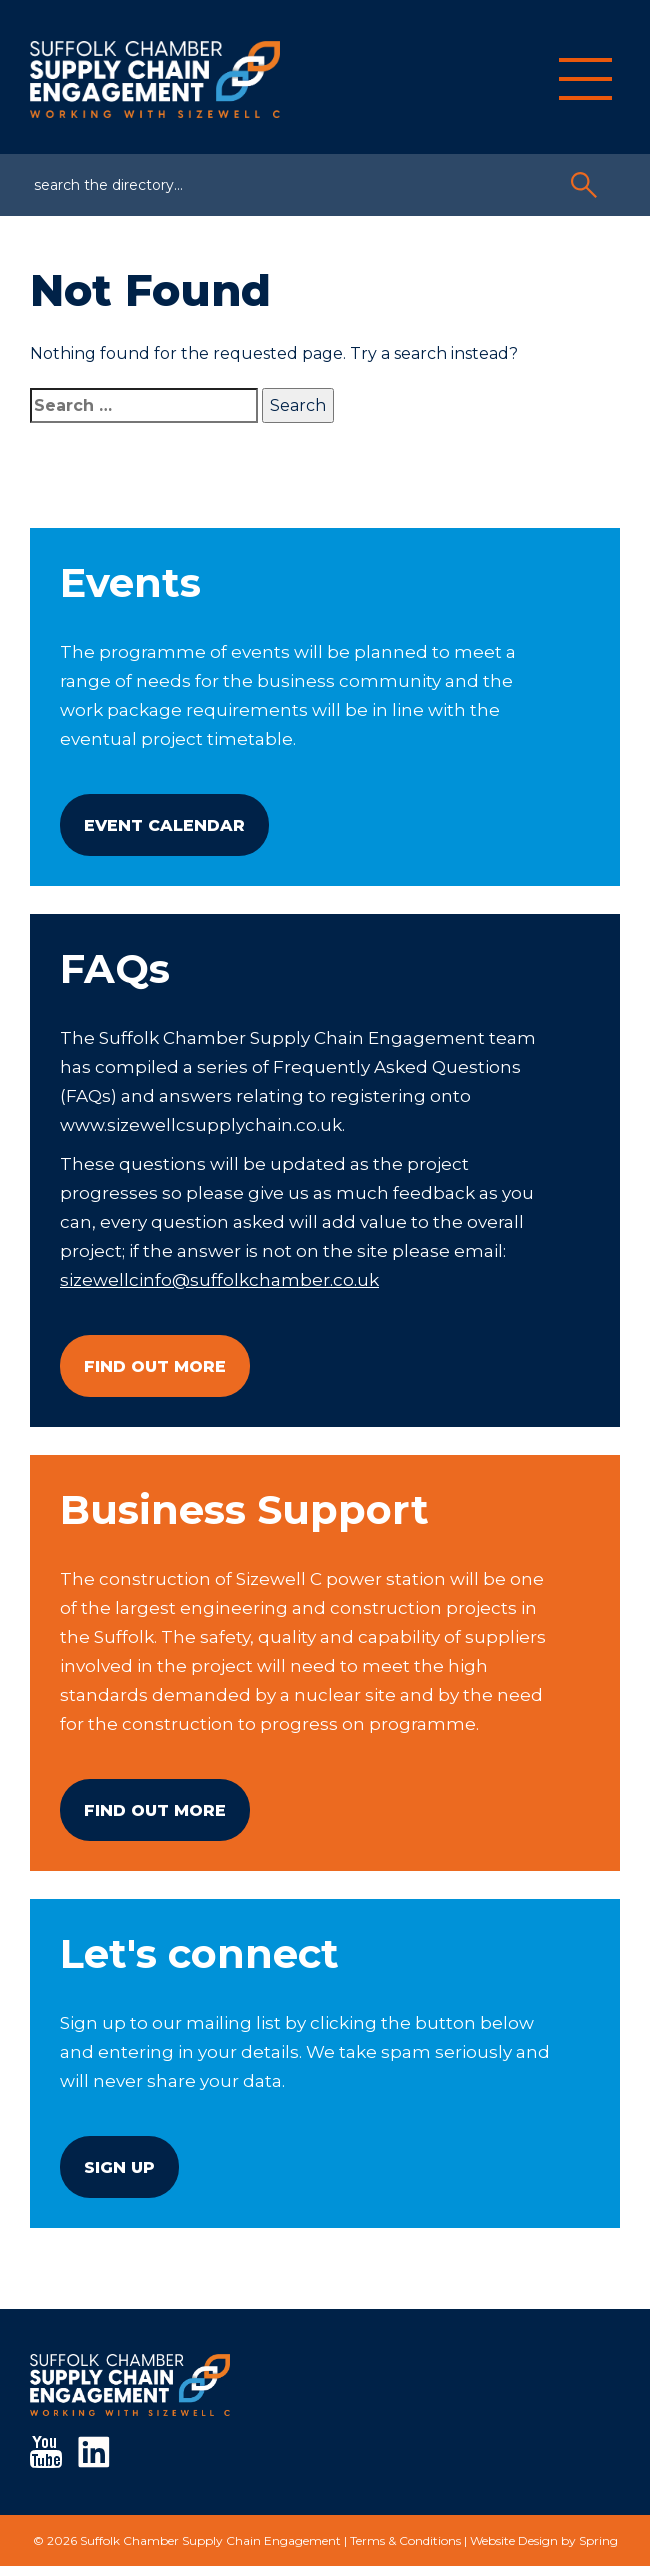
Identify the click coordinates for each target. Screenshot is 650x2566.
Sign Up (119, 2167)
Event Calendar (164, 825)
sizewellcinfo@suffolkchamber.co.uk (219, 1280)
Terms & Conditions (405, 2540)
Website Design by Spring (544, 2540)
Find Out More (155, 1366)
